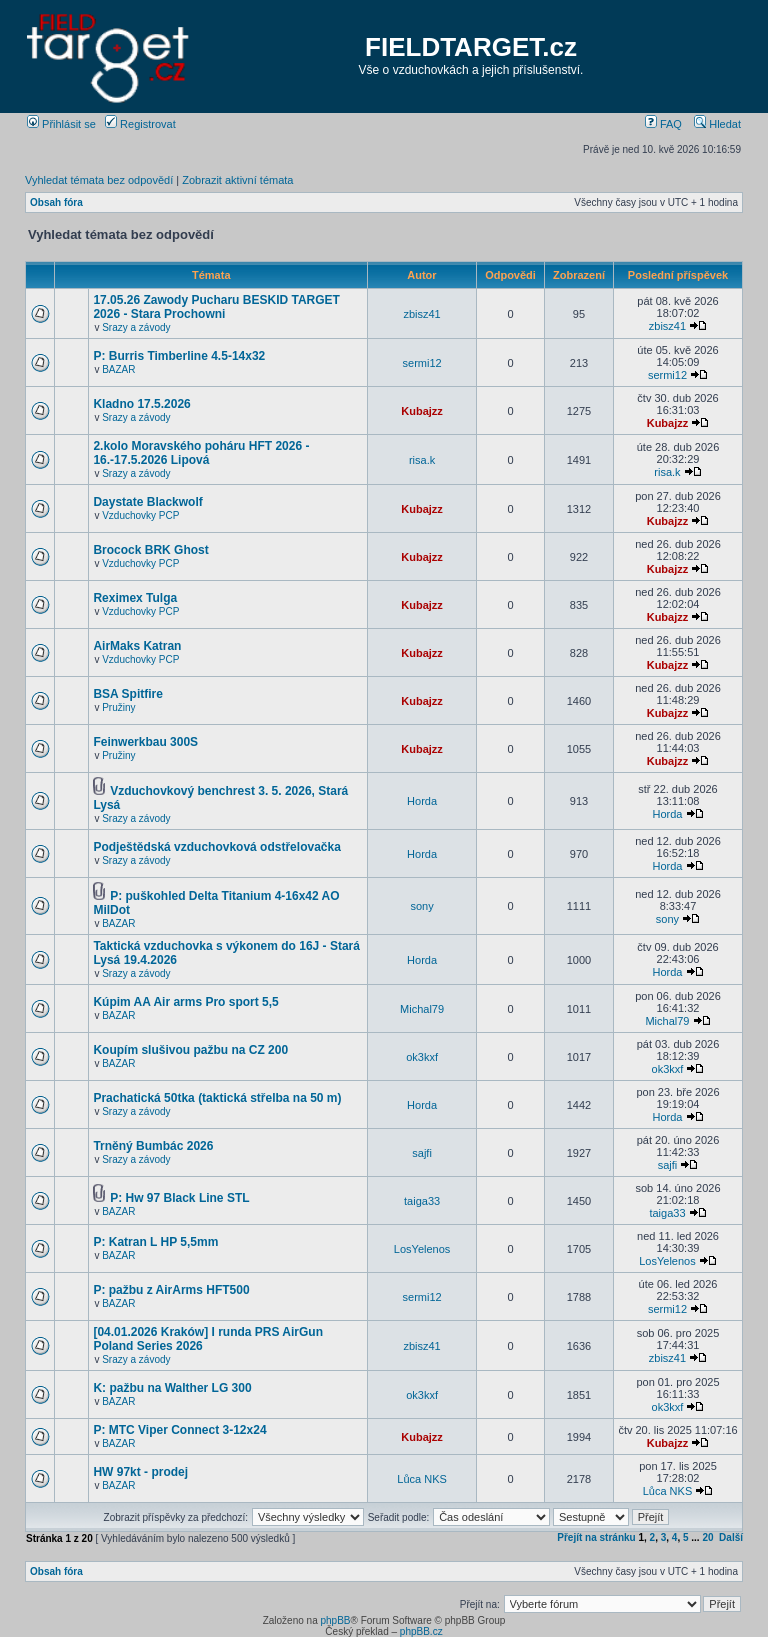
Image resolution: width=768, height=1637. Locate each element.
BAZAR (118, 369)
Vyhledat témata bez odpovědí (99, 180)
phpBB (335, 1620)
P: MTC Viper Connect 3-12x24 (179, 1430)
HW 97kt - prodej (140, 1472)
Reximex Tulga (135, 598)
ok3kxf (422, 1057)
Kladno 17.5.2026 (141, 404)
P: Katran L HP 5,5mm (155, 1242)
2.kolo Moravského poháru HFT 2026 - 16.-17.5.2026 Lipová (201, 453)
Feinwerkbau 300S (145, 742)
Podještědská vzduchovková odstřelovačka (216, 847)
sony (421, 906)
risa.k (422, 460)
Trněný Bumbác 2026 (153, 1146)
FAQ (663, 124)
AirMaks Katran (137, 646)
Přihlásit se (61, 124)
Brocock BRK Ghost (150, 550)
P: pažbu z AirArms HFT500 (171, 1290)
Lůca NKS (422, 1479)
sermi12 (422, 363)
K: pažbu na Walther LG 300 (172, 1388)
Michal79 (422, 1009)
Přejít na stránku (596, 1537)
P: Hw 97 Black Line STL (179, 1198)
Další (731, 1537)
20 (707, 1537)
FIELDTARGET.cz (471, 47)
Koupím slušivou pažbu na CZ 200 (190, 1050)
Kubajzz (422, 411)
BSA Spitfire (128, 694)
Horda (422, 801)
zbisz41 (421, 314)
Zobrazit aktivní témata (237, 180)
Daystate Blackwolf (147, 502)
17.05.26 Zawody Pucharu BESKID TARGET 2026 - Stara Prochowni (216, 307)
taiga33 (422, 1201)
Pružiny (118, 707)
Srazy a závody (136, 327)
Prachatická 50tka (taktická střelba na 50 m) (217, 1098)
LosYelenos (422, 1249)
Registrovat (140, 124)
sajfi (422, 1153)
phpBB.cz (421, 1631)
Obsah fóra (56, 202)
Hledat (717, 124)
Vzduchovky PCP (140, 515)
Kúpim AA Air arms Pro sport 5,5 (185, 1002)
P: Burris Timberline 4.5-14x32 (179, 356)
